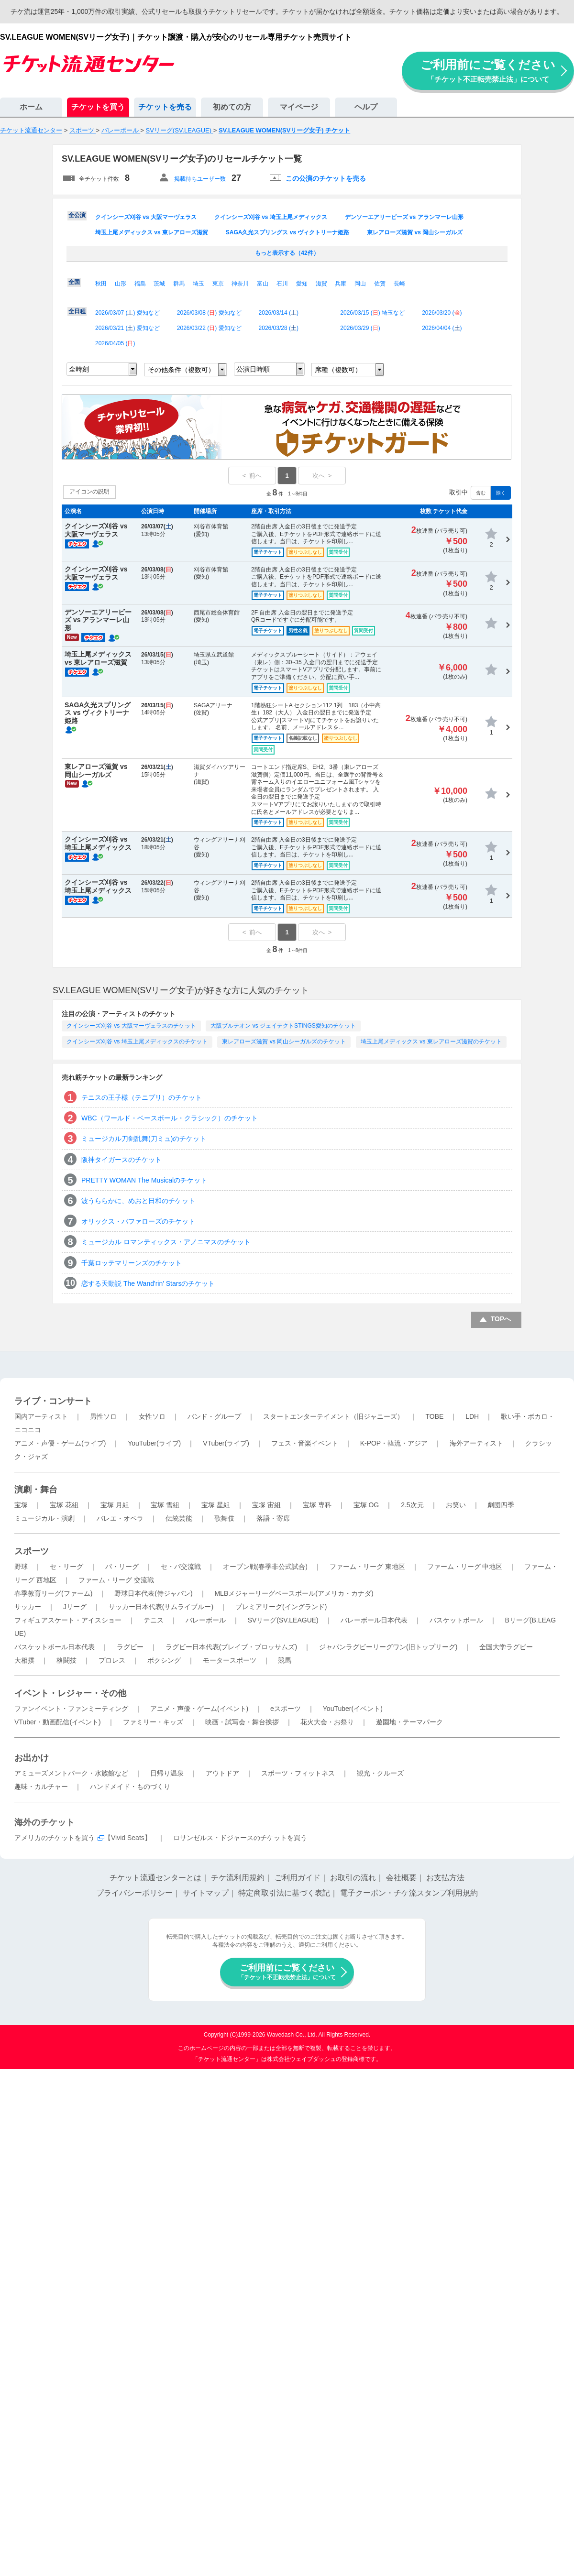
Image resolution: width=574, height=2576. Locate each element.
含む (481, 492)
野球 (21, 1566)
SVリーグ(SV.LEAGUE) (283, 1620)
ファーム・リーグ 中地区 (465, 1566)
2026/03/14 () (278, 312)
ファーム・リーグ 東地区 (367, 1566)
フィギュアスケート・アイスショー (67, 1620)
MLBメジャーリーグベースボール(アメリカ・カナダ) (293, 1593)
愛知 (302, 283)
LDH (472, 1416)
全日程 (77, 311)
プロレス (112, 1660)
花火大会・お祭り (327, 1722)
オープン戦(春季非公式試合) (265, 1566)
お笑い (456, 1505)
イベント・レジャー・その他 (70, 1693)
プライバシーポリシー (134, 1893)
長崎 (399, 283)
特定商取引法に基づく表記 (284, 1893)
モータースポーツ (229, 1660)
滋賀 (321, 283)
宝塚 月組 (114, 1505)
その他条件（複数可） (181, 369)
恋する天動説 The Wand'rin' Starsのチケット (148, 1283)
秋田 (101, 283)
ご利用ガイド (297, 1878)
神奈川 (240, 283)
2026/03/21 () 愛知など (127, 328)
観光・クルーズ (380, 1773)
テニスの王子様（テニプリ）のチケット (141, 1097)
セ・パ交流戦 (181, 1566)
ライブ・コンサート (53, 1401)
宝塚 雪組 (165, 1505)
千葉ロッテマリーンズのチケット (131, 1263)
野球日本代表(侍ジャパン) (153, 1593)
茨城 (159, 283)
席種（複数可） (338, 369)
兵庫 (340, 283)
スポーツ (31, 1551)
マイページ (299, 107)
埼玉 (198, 283)
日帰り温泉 (167, 1773)
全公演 (77, 215)
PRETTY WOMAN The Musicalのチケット (144, 1180)
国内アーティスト (41, 1416)
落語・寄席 (273, 1518)
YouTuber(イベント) (353, 1708)
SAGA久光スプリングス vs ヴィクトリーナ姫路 (288, 232)
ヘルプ (365, 107)
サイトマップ (206, 1893)
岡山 (360, 283)
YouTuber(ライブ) (154, 1443)
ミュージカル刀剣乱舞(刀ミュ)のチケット (143, 1138)
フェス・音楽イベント (304, 1443)
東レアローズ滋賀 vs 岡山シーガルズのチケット (284, 1041)
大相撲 (24, 1660)
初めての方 (232, 107)
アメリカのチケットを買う (54, 1838)
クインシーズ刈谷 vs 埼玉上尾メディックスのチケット (137, 1041)
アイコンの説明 (89, 491)
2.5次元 (412, 1505)
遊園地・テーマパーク (409, 1722)
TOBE (434, 1416)
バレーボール (206, 1620)
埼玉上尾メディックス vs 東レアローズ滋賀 (151, 232)
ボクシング (164, 1660)
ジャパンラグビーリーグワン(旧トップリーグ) (388, 1647)
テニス (154, 1620)
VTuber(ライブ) (226, 1443)
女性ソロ (152, 1416)
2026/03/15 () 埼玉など (372, 312)
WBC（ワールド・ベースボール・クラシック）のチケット (169, 1118)
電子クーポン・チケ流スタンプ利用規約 (409, 1893)
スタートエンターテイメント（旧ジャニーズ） (333, 1416)
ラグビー (130, 1647)
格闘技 (66, 1660)
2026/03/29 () (360, 328)
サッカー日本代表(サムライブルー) (161, 1607)
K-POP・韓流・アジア (394, 1443)
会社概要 (401, 1878)
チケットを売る (165, 107)
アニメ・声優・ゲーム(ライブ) (60, 1443)
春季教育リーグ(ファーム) (53, 1593)
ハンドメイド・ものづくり (130, 1786)
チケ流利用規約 (238, 1878)
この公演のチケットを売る (326, 178)
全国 (74, 282)
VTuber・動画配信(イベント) (57, 1722)
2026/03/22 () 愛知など (209, 328)
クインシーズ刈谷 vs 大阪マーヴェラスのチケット (131, 1025)
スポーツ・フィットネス (298, 1773)
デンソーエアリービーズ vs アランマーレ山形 (404, 217)
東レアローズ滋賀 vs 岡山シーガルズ (415, 232)
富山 (262, 283)
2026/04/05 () (115, 343)
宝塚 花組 (64, 1505)
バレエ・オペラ (120, 1518)
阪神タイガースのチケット (121, 1159)
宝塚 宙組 (266, 1505)
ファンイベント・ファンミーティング (71, 1708)
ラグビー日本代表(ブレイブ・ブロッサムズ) (231, 1647)
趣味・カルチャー (41, 1786)
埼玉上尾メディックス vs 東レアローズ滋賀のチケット (431, 1041)
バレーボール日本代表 (374, 1620)
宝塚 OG (366, 1505)
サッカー (27, 1607)
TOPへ (501, 1319)
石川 (282, 283)
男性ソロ (103, 1416)
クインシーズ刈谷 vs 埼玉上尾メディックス (270, 217)
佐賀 (380, 283)
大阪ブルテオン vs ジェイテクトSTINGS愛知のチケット (282, 1025)
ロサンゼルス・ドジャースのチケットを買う (240, 1838)
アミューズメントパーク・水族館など (71, 1773)
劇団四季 (500, 1505)
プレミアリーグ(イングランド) (281, 1607)
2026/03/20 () (442, 312)
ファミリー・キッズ (153, 1722)
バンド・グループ (214, 1416)
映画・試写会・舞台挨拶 (242, 1722)
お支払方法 (445, 1878)
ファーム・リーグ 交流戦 (116, 1580)
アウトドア (222, 1773)
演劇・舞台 (35, 1489)
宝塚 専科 (317, 1505)
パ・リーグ (122, 1566)
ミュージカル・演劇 (44, 1518)
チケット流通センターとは (155, 1878)
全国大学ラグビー (506, 1647)
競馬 (284, 1660)
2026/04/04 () (442, 328)
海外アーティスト (476, 1443)
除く (501, 492)
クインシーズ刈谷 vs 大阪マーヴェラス (146, 217)
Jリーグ (75, 1607)
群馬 (179, 283)
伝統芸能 (179, 1518)
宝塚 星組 (215, 1505)
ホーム (31, 107)
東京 (218, 283)
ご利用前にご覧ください (487, 70)
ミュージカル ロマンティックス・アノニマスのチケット (166, 1242)
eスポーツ (285, 1708)
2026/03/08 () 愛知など (209, 312)
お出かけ (31, 1758)
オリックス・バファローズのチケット (138, 1221)
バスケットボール (456, 1620)
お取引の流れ (353, 1878)
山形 (120, 283)
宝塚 (21, 1505)
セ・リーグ (66, 1566)
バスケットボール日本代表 (54, 1647)
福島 (140, 283)
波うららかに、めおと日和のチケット (138, 1201)
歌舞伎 (224, 1518)
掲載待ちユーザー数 (200, 178)
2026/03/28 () (278, 328)
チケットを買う (98, 107)
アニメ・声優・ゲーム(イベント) (199, 1708)
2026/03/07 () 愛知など (127, 312)
